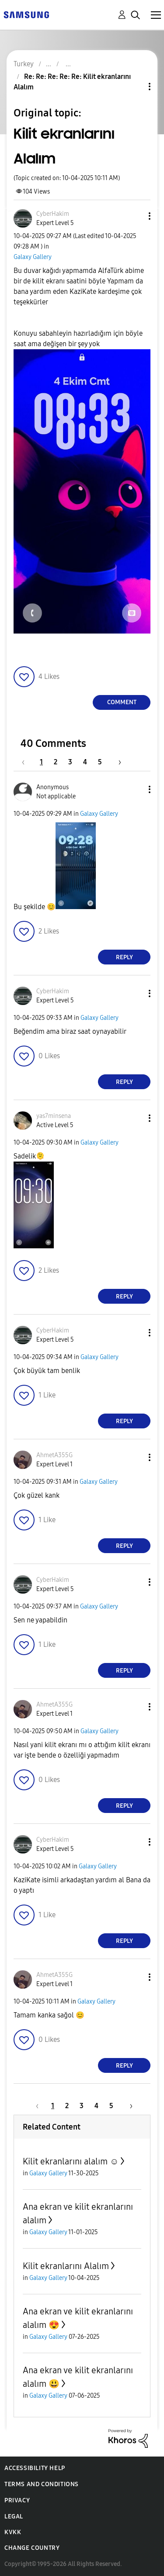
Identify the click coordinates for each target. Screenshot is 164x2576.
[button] (135, 216)
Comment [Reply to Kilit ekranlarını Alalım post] (121, 702)
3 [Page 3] (70, 762)
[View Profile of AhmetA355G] (54, 1455)
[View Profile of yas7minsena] (53, 1116)
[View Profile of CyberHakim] (52, 214)
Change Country (31, 2548)
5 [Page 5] (100, 762)
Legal (13, 2516)
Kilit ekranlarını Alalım (66, 2266)
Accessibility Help (34, 2468)
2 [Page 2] (55, 762)
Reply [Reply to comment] (124, 957)
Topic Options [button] (134, 86)
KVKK (12, 2532)
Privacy (17, 2500)
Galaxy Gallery (33, 257)
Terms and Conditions (41, 2484)
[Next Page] (117, 762)
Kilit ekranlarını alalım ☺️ (71, 2161)
